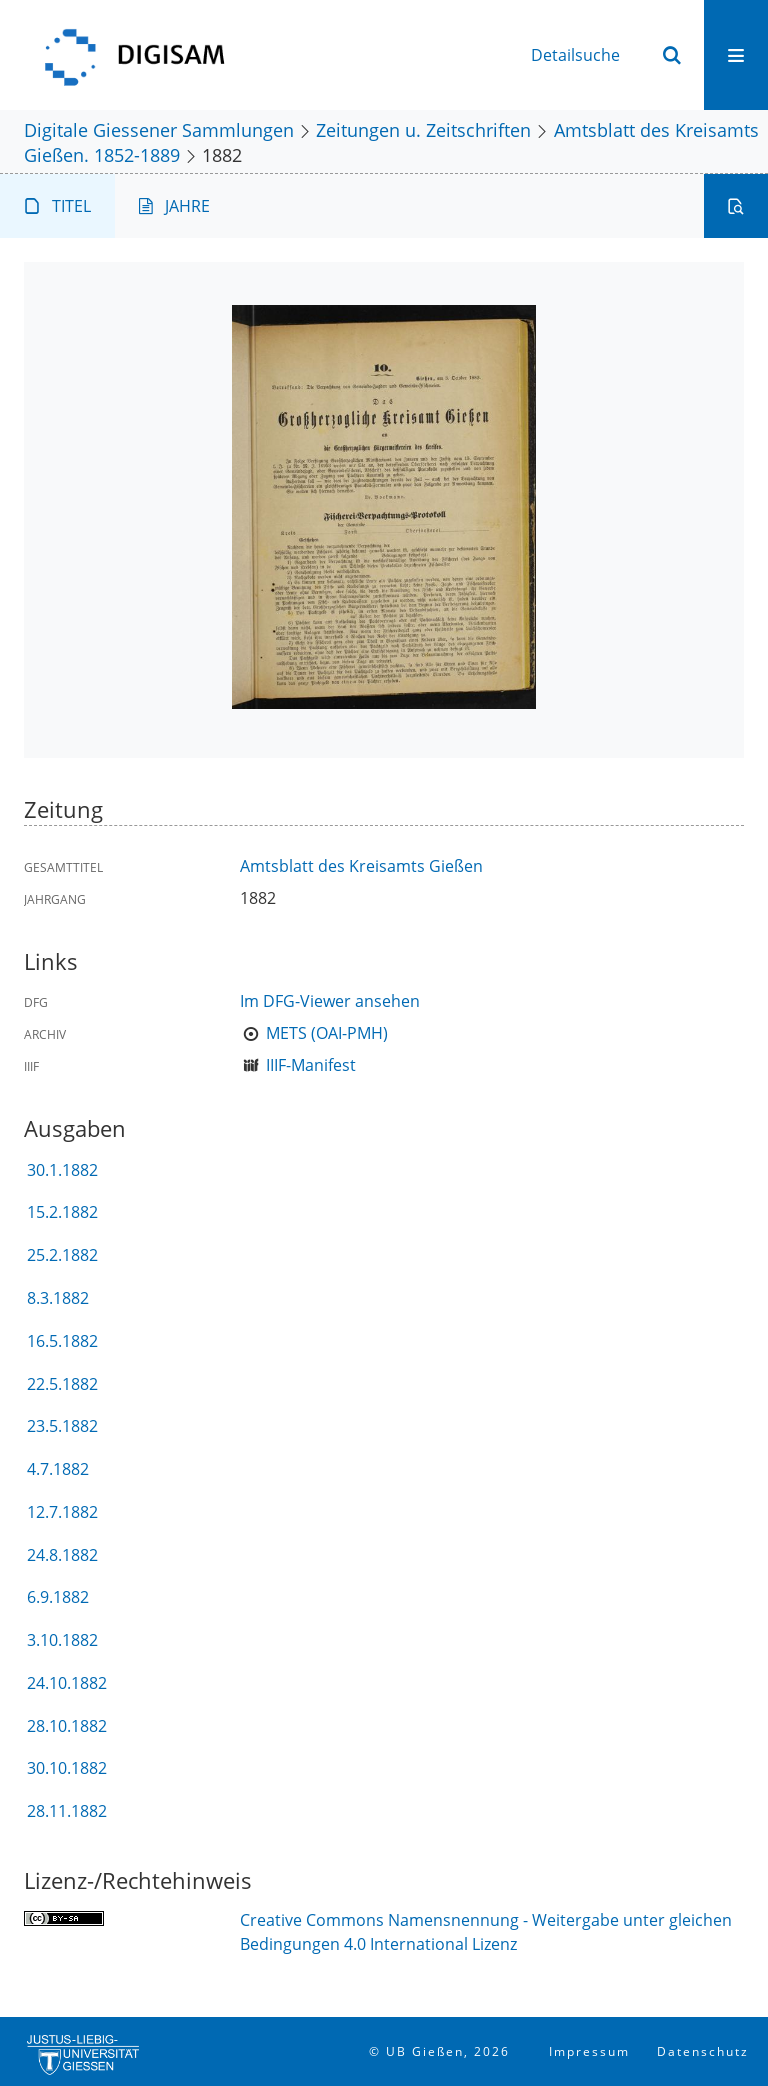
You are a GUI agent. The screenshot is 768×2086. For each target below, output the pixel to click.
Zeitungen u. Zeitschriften (423, 129)
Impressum (589, 2051)
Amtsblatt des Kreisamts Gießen (361, 866)
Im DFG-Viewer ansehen (330, 1001)
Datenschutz (703, 2051)
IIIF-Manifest (311, 1065)
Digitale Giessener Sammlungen (159, 129)
